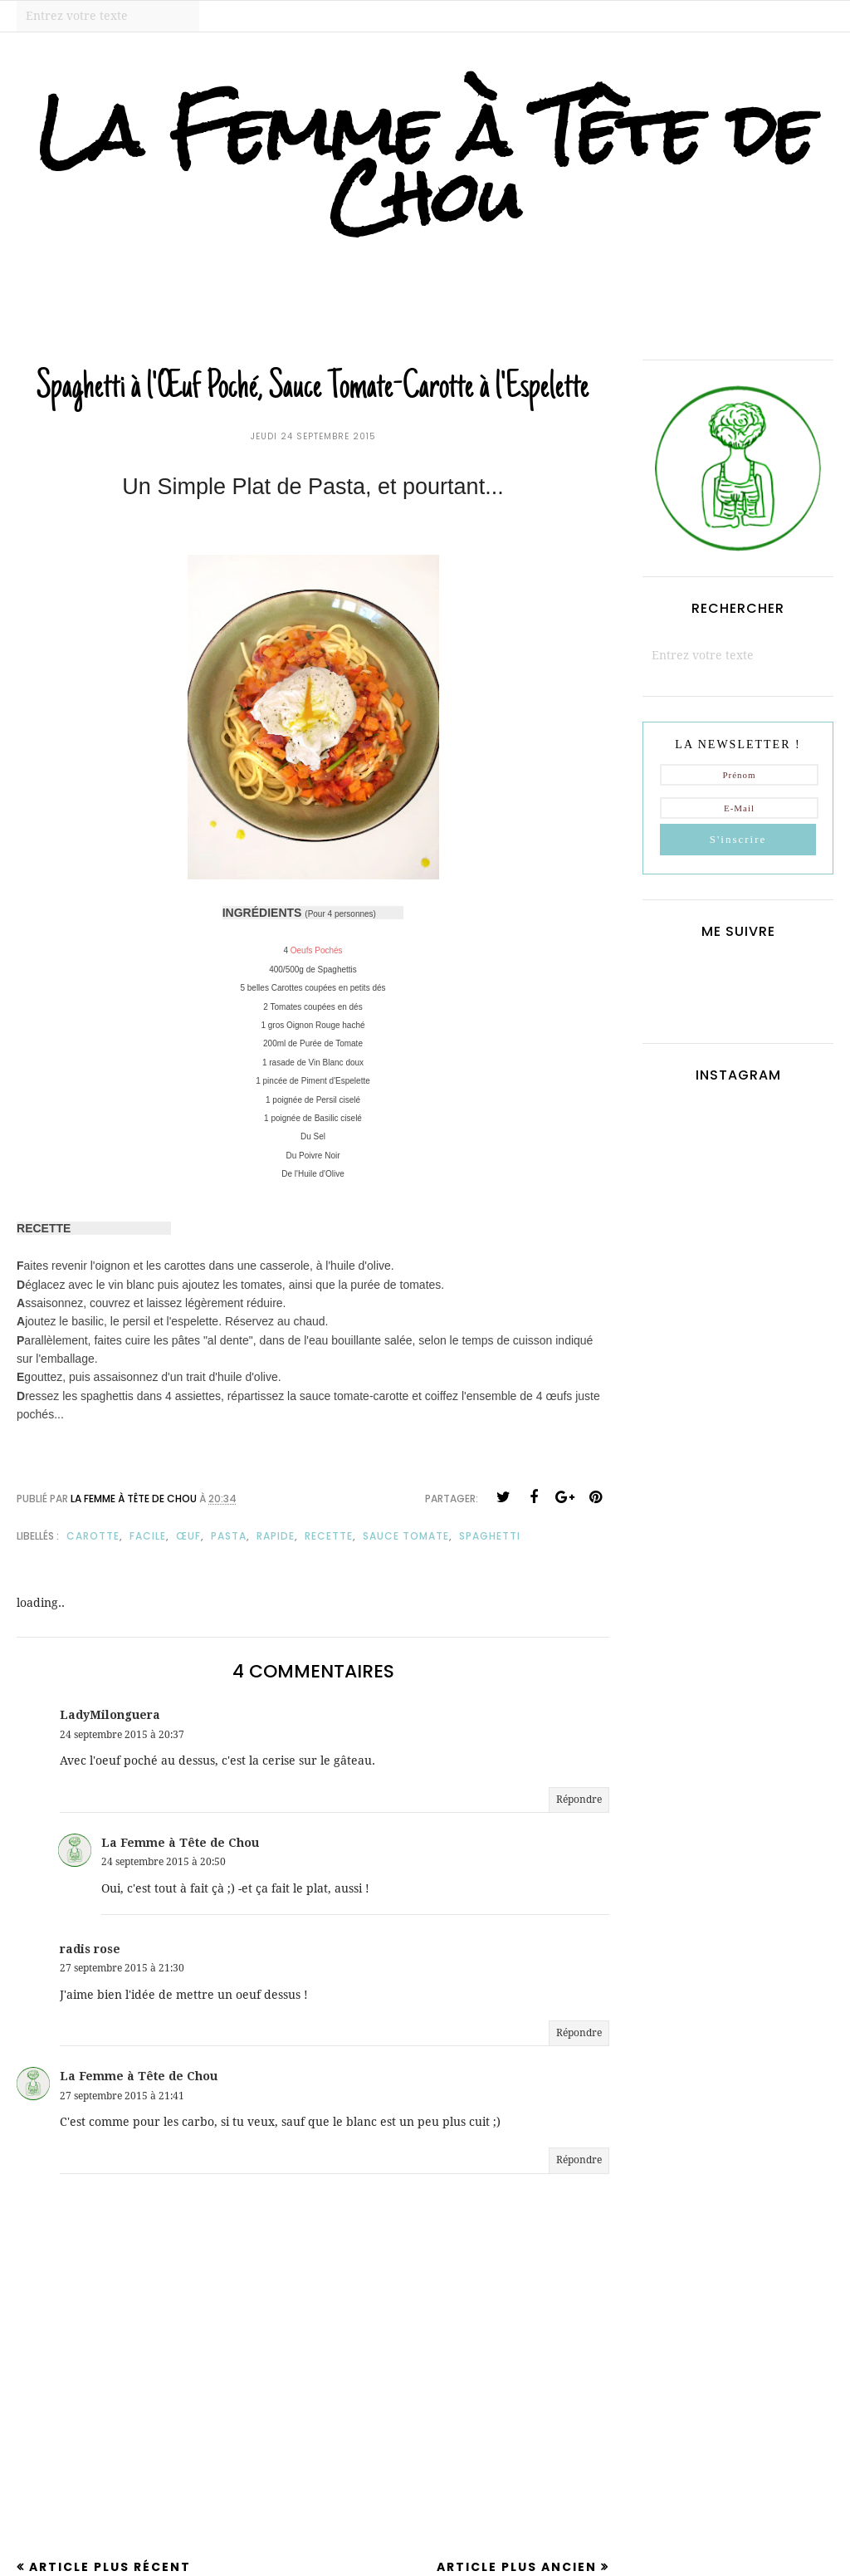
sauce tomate (406, 1536)
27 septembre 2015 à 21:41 (122, 2096)
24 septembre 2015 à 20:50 (163, 1862)
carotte (93, 1536)
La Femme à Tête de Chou (425, 164)
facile (147, 1536)
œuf (188, 1536)
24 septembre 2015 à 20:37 (122, 1735)
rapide (275, 1536)
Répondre (579, 1799)
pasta (229, 1536)
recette (329, 1536)
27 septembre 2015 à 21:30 (122, 1968)
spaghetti (489, 1536)
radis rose (90, 1949)
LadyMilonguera (110, 1714)
